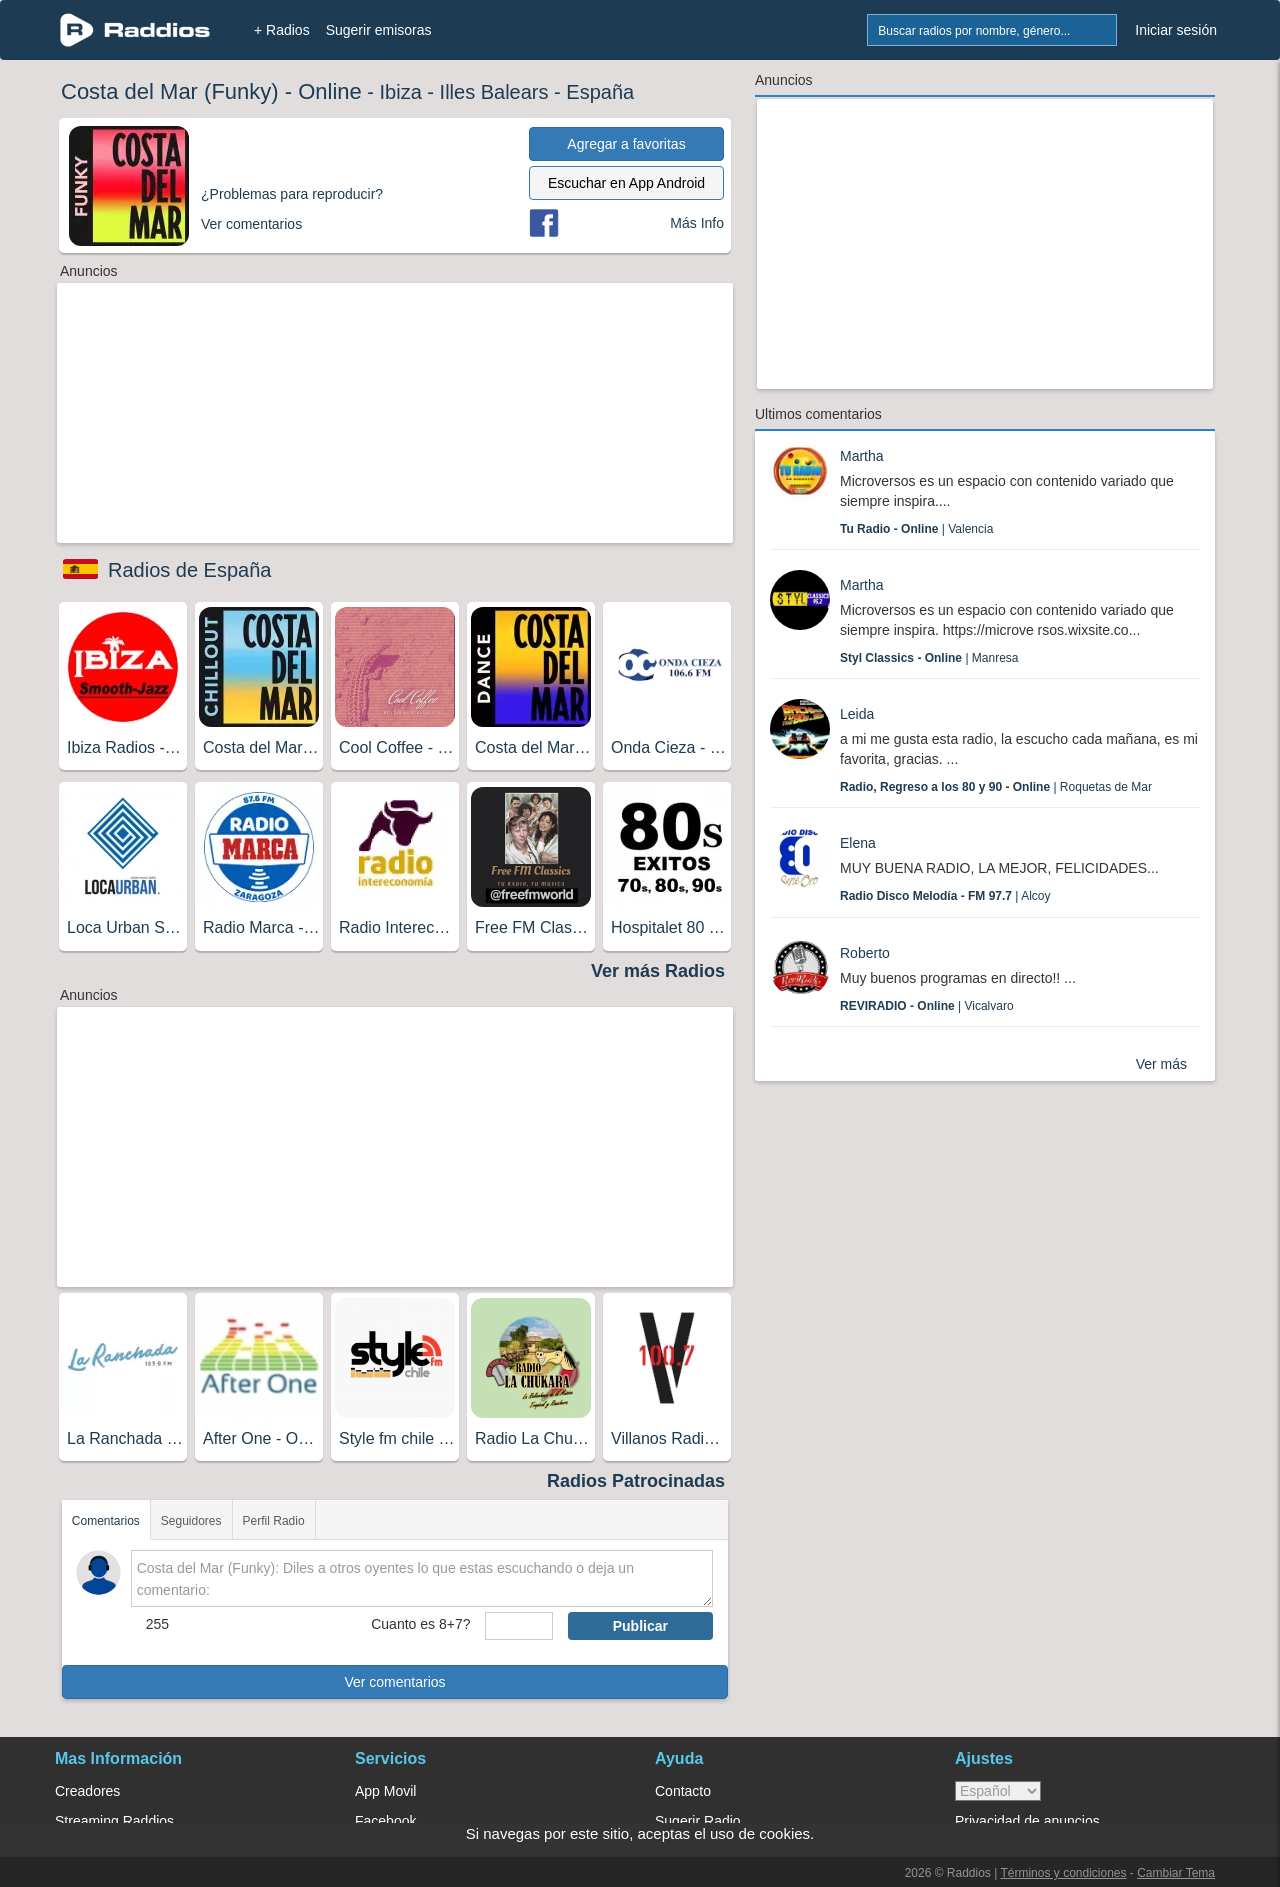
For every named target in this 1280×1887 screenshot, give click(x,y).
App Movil (385, 1791)
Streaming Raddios (114, 1821)
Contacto (683, 1791)
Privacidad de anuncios (1027, 1821)
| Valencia (916, 529)
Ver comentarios (394, 1682)
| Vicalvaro (927, 1006)
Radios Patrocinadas (636, 1481)
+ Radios (282, 30)
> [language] (998, 1791)
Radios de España (189, 570)
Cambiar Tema (1176, 1873)
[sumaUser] (518, 1626)
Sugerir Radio (698, 1821)
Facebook (385, 1821)
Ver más (1161, 1064)
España (600, 92)
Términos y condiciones (1063, 1873)
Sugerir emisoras (379, 30)
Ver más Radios (658, 971)
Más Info (697, 223)
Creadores (87, 1791)
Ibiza (401, 92)
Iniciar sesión (1176, 30)
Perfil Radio (274, 1521)
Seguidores (191, 1521)
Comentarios (106, 1521)
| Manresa (929, 658)
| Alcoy (945, 896)
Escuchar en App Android (626, 183)
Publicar (640, 1626)
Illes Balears (494, 92)
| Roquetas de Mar (996, 787)
